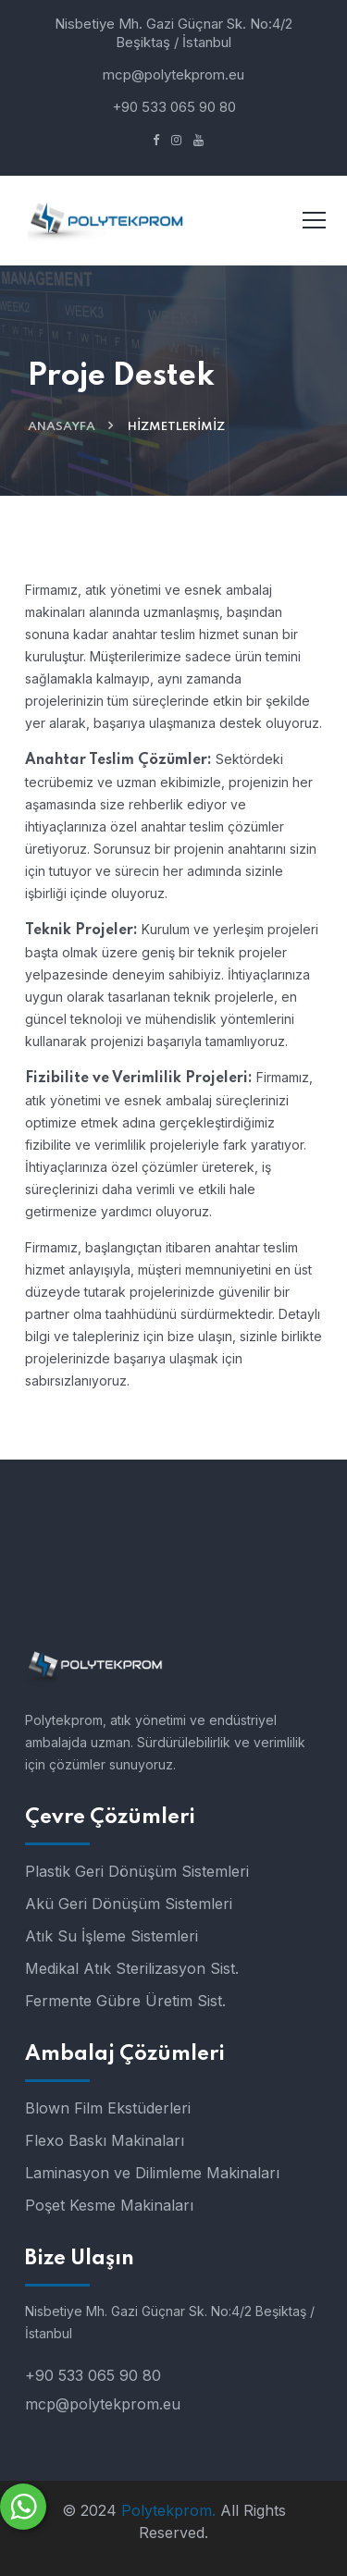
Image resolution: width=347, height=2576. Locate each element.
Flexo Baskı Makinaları (104, 2140)
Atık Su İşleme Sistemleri (111, 1936)
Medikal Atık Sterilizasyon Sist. (132, 1968)
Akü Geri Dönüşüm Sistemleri (128, 1903)
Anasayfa (61, 427)
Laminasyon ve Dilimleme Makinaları (152, 2172)
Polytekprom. (168, 2510)
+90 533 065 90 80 (174, 107)
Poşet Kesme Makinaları (109, 2205)
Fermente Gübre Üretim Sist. (125, 2000)
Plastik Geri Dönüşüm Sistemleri (137, 1871)
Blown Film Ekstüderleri (108, 2108)
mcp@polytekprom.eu (173, 74)
